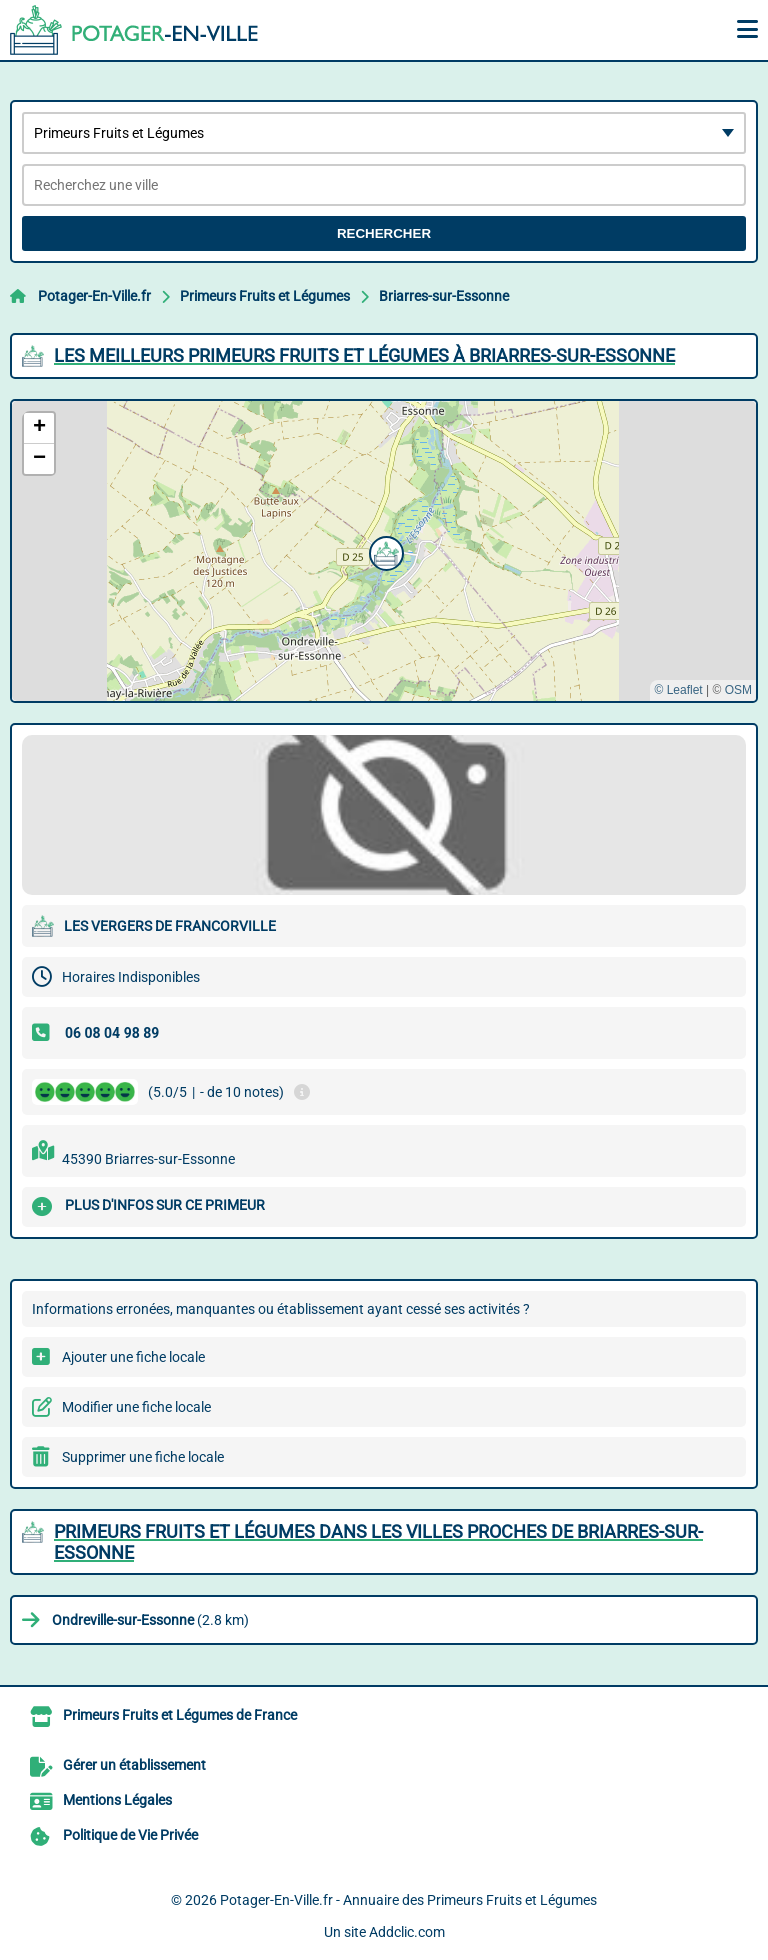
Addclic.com (407, 1932)
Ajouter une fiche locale (133, 1357)
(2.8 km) (150, 1620)
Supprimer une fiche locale (143, 1457)
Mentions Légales (117, 1800)
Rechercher (384, 233)
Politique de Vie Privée (130, 1835)
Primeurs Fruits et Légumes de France (180, 1715)
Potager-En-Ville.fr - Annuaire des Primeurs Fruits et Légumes (408, 1900)
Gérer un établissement (134, 1765)
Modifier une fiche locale (136, 1407)
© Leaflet (678, 690)
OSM (738, 690)
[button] (384, 551)
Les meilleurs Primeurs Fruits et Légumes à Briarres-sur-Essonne (364, 355)
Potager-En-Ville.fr (94, 296)
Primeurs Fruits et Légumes (265, 296)
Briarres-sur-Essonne (444, 296)
